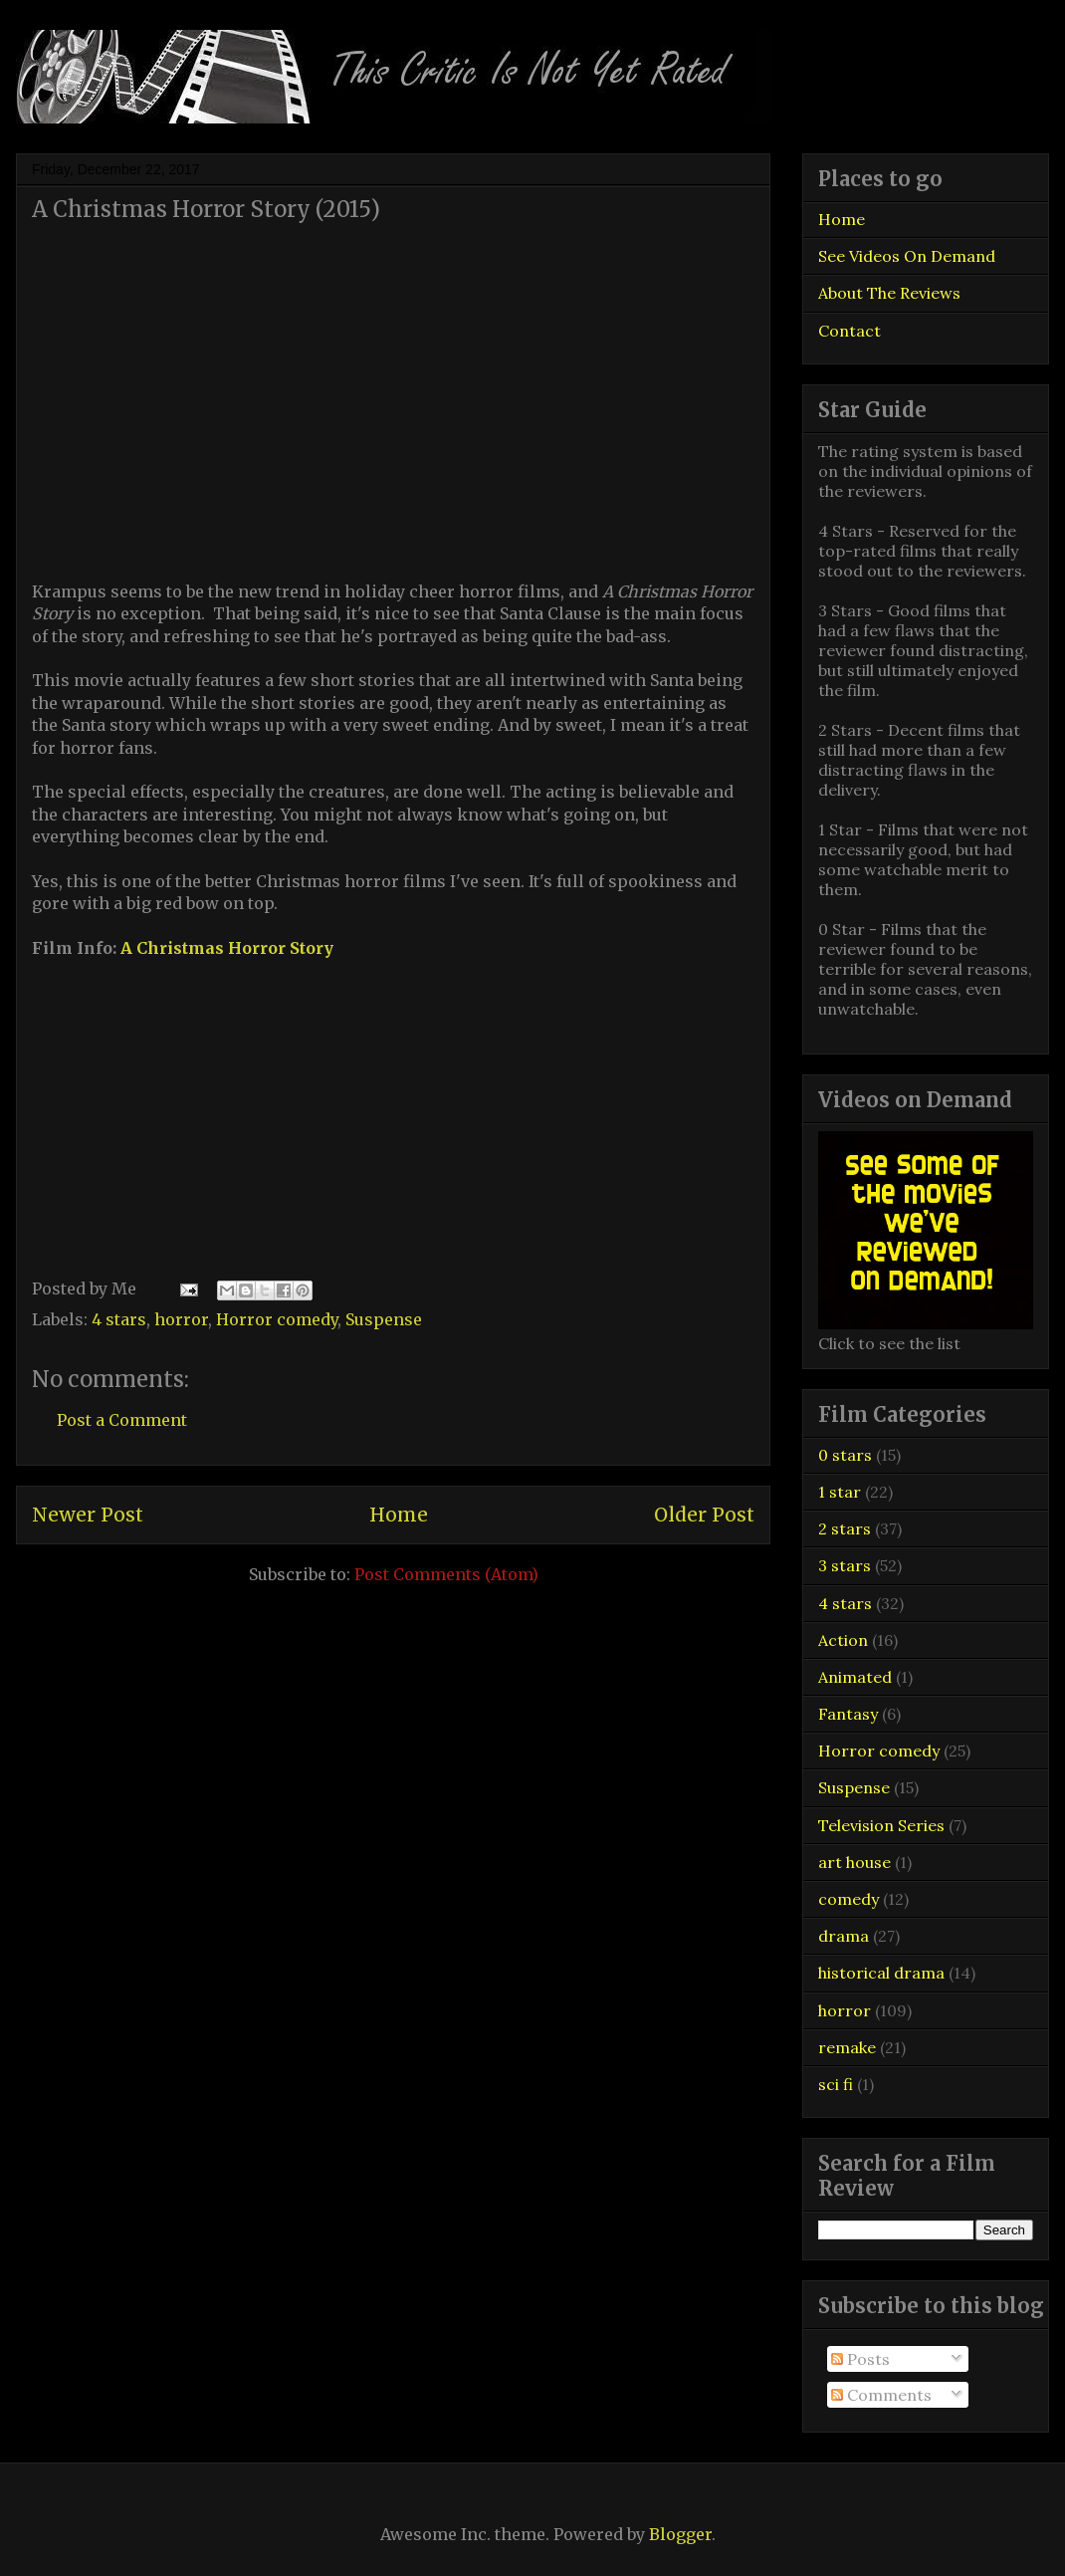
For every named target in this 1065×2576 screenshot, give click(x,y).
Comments (881, 2395)
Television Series (881, 1825)
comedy (848, 1899)
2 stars (844, 1528)
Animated (855, 1677)
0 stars (845, 1455)
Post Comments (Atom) (446, 1574)
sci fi (835, 2084)
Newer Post (87, 1514)
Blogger (680, 2534)
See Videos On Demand (906, 256)
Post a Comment (122, 1420)
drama (843, 1936)
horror (181, 1319)
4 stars (119, 1319)
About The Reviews (889, 293)
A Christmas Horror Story (226, 948)
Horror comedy (276, 1319)
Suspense (383, 1319)
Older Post (704, 1514)
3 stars (844, 1565)
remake (847, 2047)
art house (854, 1862)
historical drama (881, 1973)
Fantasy (848, 1714)
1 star (839, 1492)
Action (843, 1640)
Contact (849, 331)
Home (398, 1514)
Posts (860, 2359)
